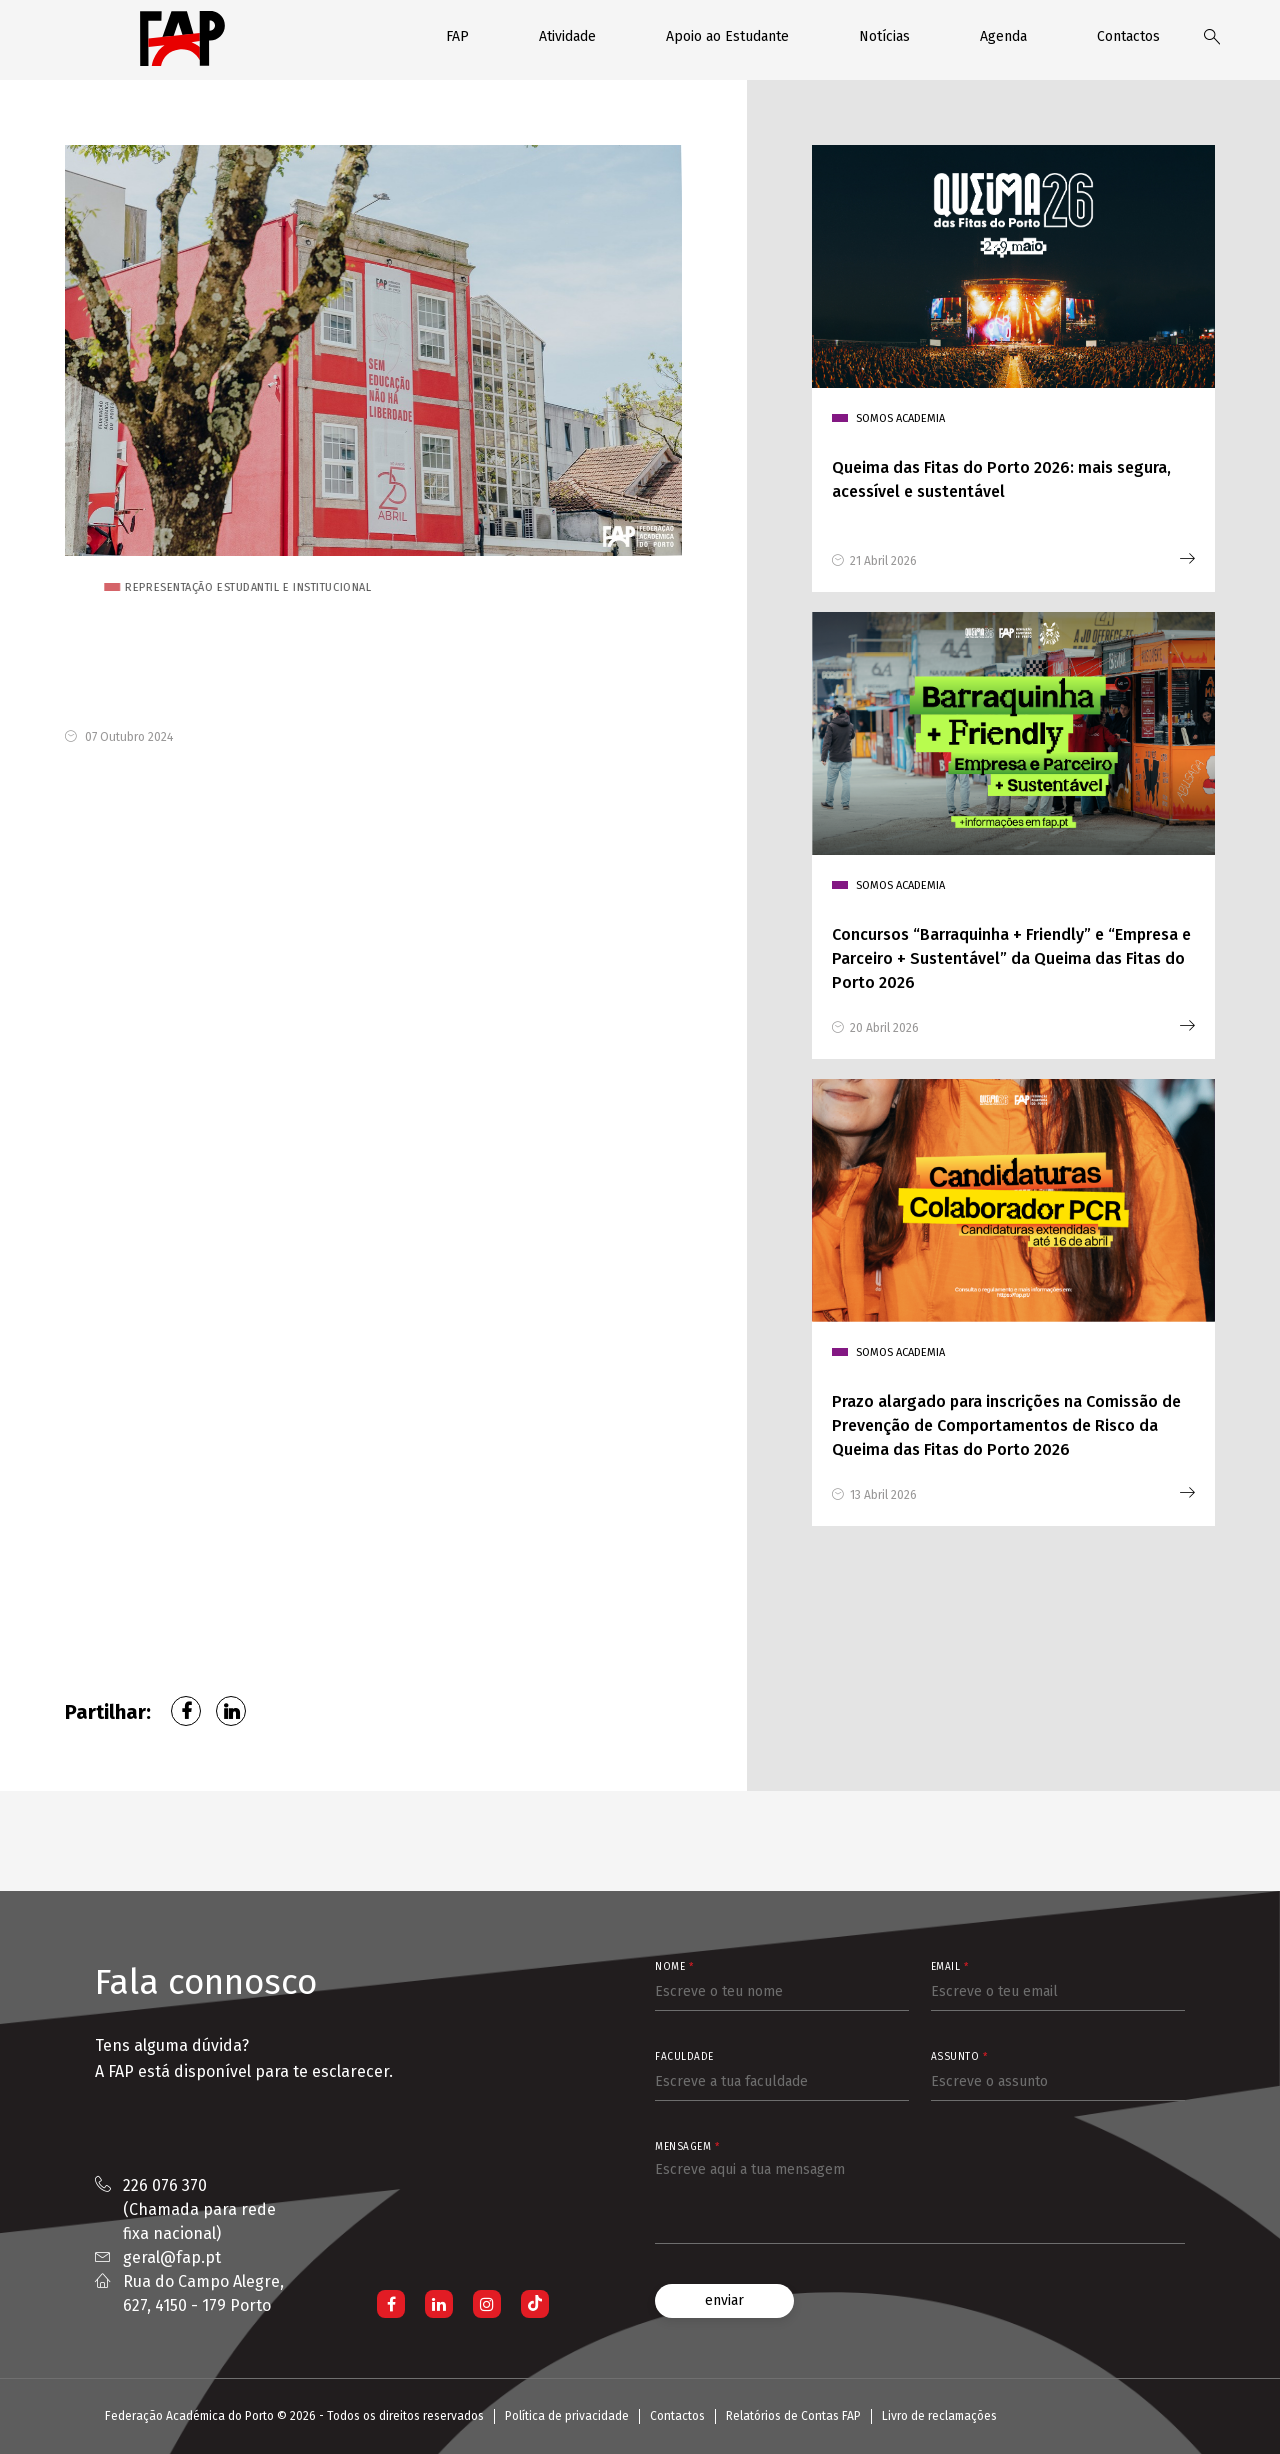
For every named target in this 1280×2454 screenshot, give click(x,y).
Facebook (186, 1711)
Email (950, 1967)
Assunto (959, 2057)
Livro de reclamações (939, 2416)
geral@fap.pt (172, 2257)
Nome (674, 1967)
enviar (724, 2300)
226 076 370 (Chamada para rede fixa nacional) (199, 2209)
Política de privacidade (567, 2416)
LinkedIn (231, 1711)
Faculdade (684, 2057)
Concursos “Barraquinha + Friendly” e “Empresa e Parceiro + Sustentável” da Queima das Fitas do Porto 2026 (1011, 958)
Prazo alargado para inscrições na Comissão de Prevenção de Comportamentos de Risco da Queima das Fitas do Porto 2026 (1006, 1425)
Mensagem (687, 2147)
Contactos (1128, 36)
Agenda (1003, 36)
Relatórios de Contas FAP (793, 2416)
